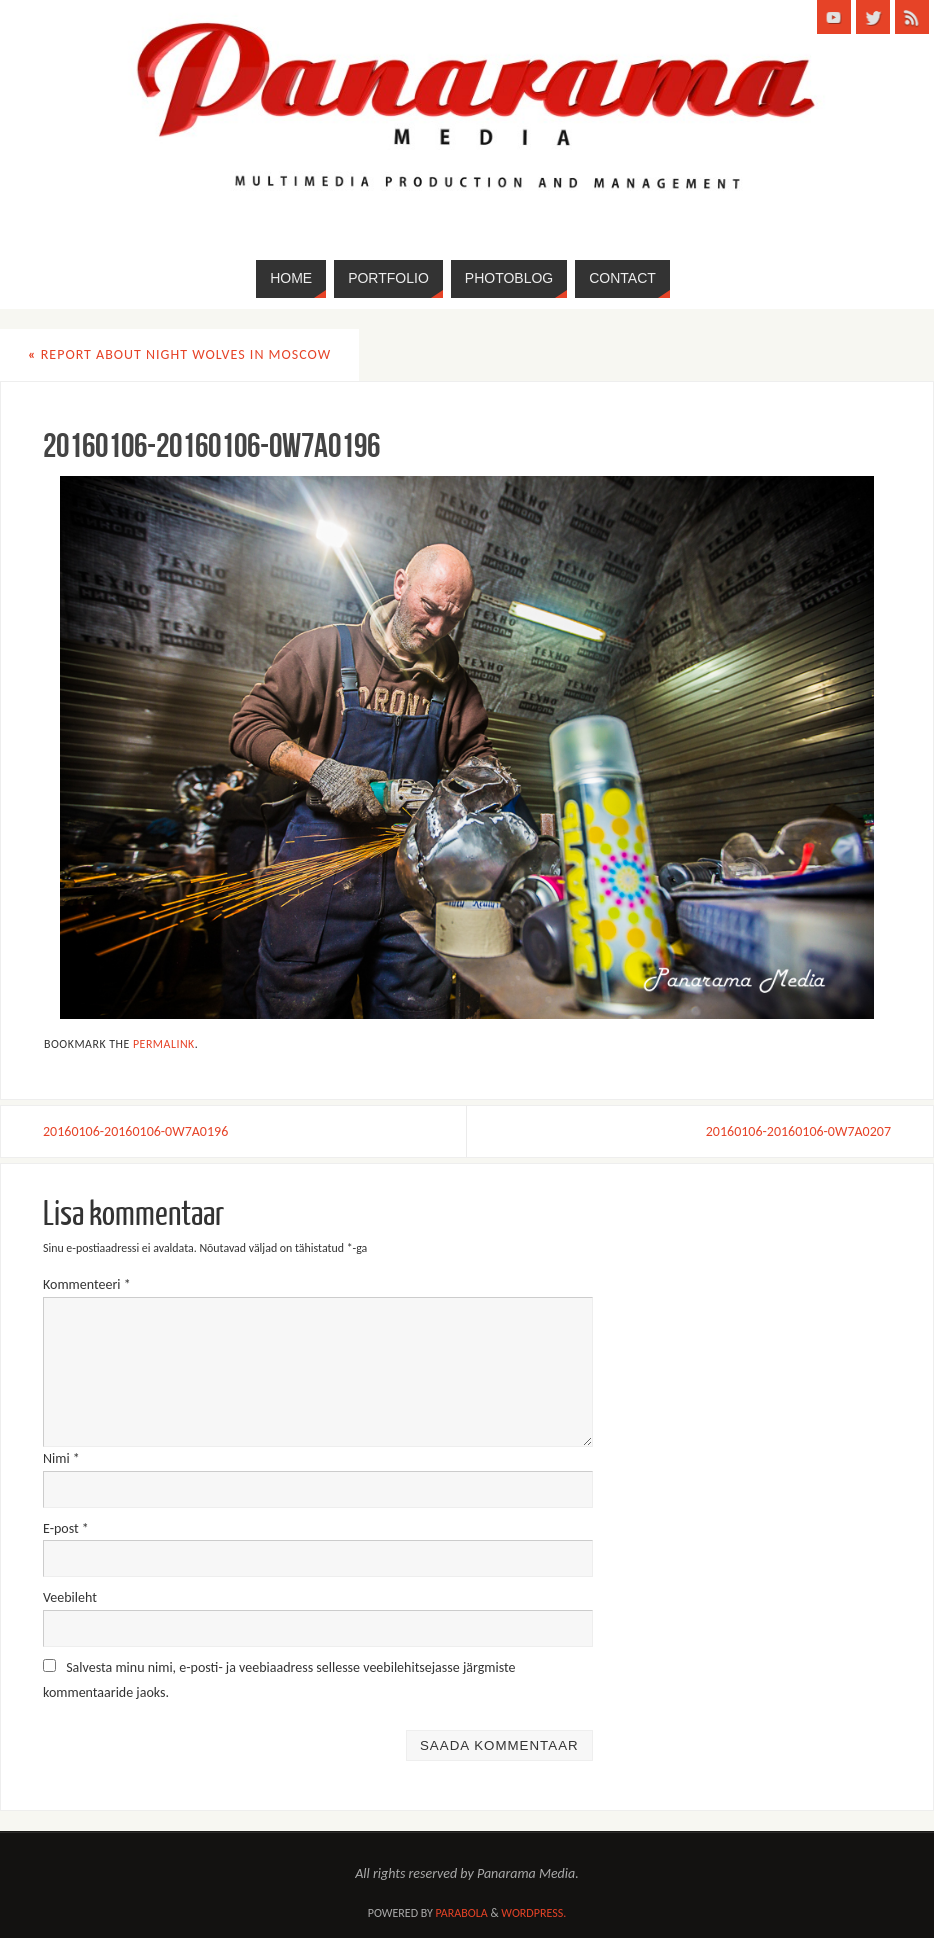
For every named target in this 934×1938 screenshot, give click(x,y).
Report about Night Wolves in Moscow (179, 354)
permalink (164, 1044)
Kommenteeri (87, 1284)
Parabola (462, 1913)
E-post (66, 1528)
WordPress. (533, 1913)
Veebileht (70, 1597)
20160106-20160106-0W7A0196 (135, 1131)
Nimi (61, 1458)
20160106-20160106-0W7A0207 (798, 1131)
